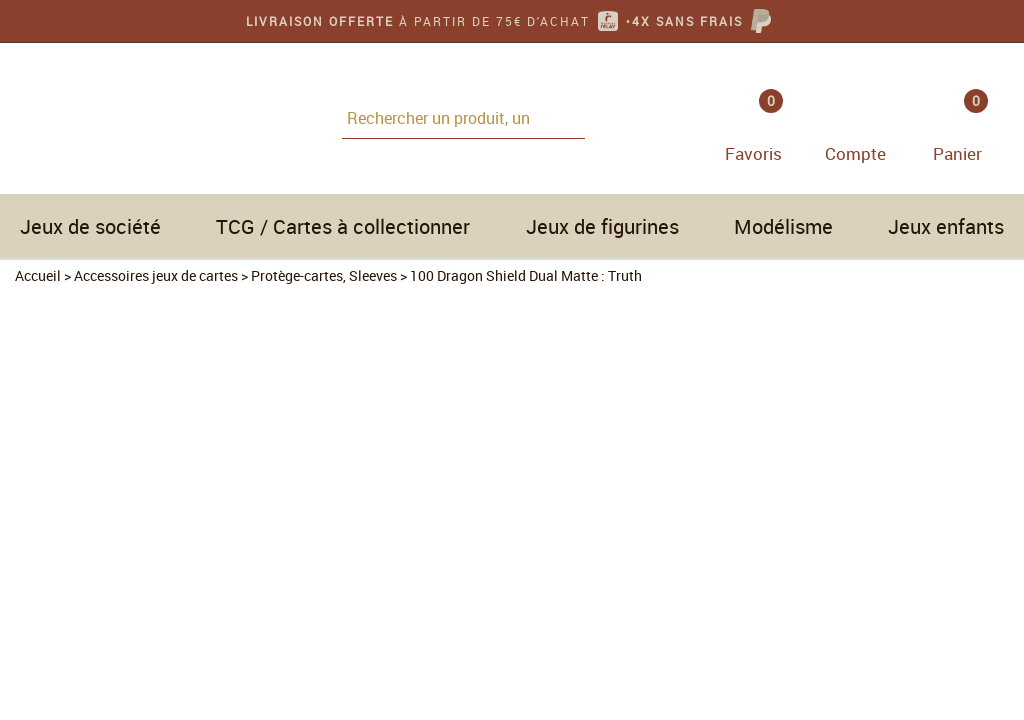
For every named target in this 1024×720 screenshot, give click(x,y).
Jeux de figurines (602, 226)
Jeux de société (90, 226)
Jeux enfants (946, 226)
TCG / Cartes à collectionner (343, 226)
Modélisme (783, 226)
